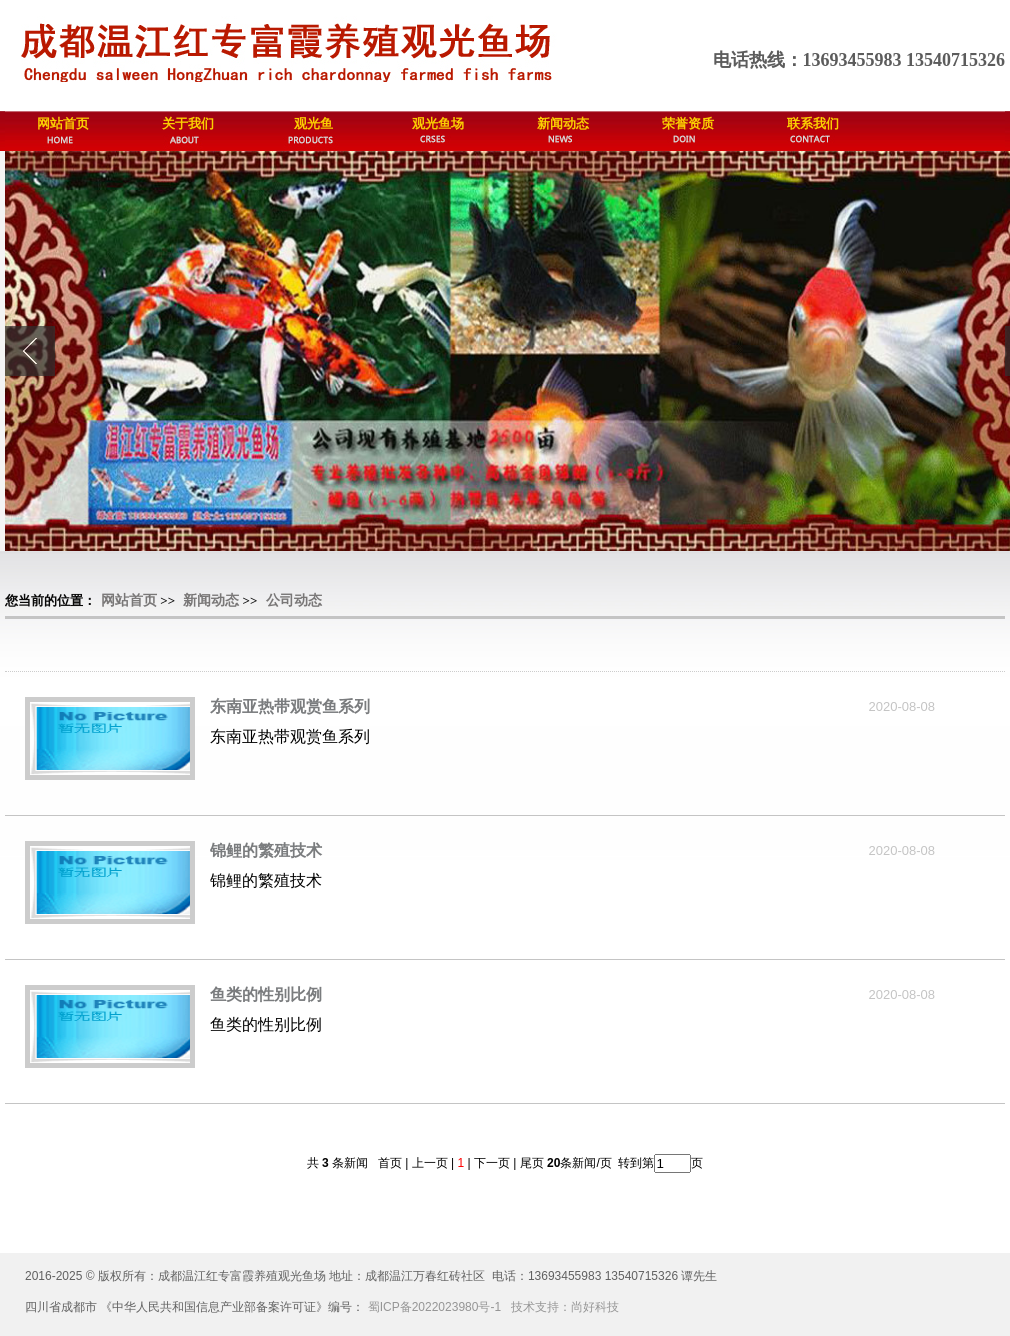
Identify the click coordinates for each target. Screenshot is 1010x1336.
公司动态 (294, 600)
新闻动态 (563, 123)
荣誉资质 (688, 123)
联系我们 (813, 123)
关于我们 (188, 123)
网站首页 (63, 123)
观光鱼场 (438, 123)
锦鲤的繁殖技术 (266, 850)
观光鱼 (313, 123)
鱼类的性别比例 (266, 994)
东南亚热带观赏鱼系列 (290, 706)
